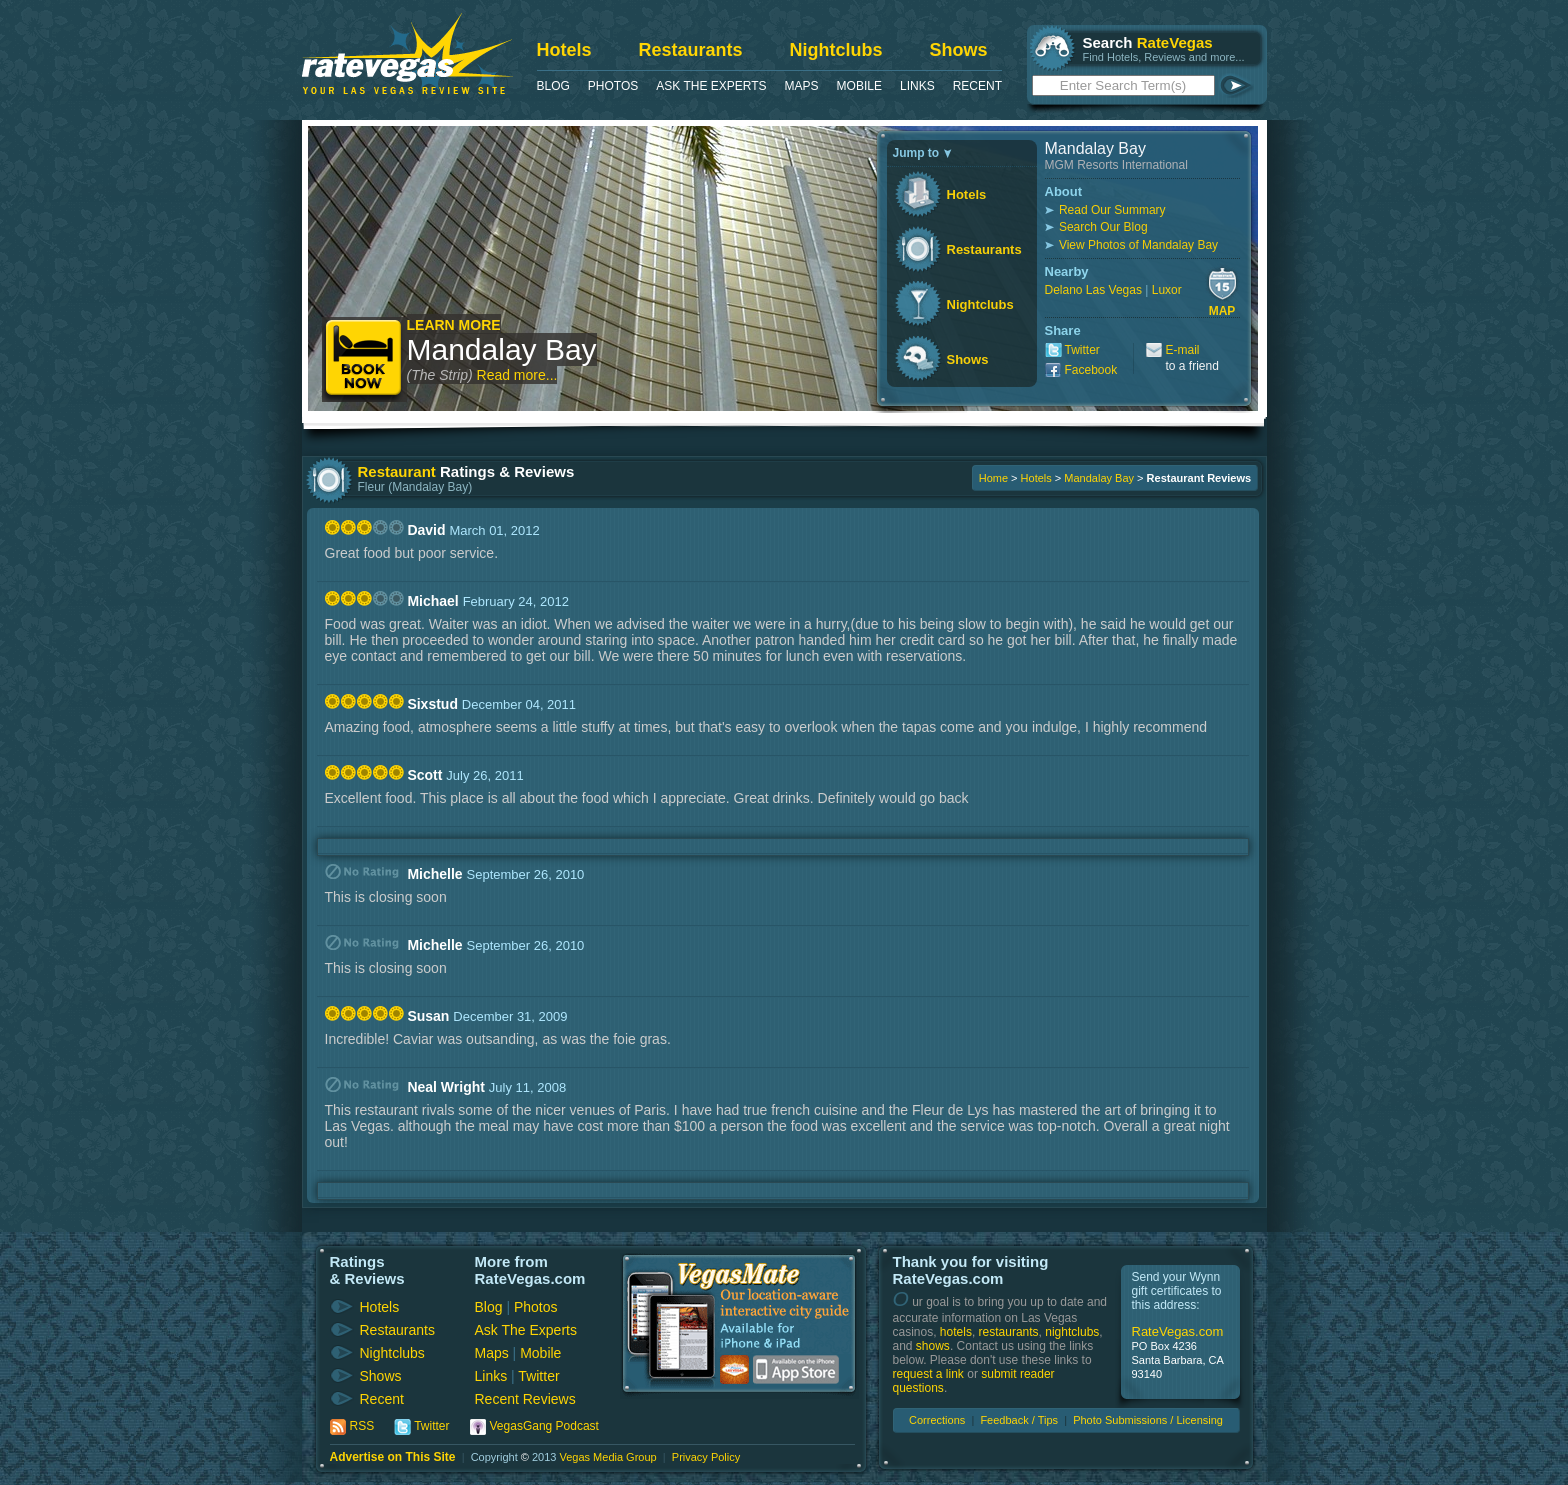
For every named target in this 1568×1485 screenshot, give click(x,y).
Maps (802, 86)
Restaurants (691, 50)
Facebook (1091, 370)
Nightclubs (836, 50)
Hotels (564, 50)
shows (933, 1346)
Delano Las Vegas (1093, 290)
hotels (956, 1332)
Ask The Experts (711, 86)
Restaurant (397, 471)
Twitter (1082, 350)
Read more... (517, 375)
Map (1222, 311)
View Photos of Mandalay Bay (1138, 245)
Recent (977, 86)
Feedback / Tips (1019, 1420)
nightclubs (1072, 1332)
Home (993, 478)
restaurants (1009, 1332)
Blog (553, 86)
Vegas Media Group (607, 1457)
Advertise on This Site (393, 1457)
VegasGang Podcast (544, 1426)
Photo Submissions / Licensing (1148, 1420)
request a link (928, 1374)
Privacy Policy (706, 1457)
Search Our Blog (1103, 227)
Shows (959, 50)
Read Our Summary (1112, 210)
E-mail (1183, 350)
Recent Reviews (525, 1399)
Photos (613, 86)
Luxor (1167, 290)
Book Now (364, 359)
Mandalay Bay (502, 349)
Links (917, 86)
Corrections (937, 1420)
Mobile (859, 86)
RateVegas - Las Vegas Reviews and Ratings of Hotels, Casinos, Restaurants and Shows (407, 53)
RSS (362, 1426)
